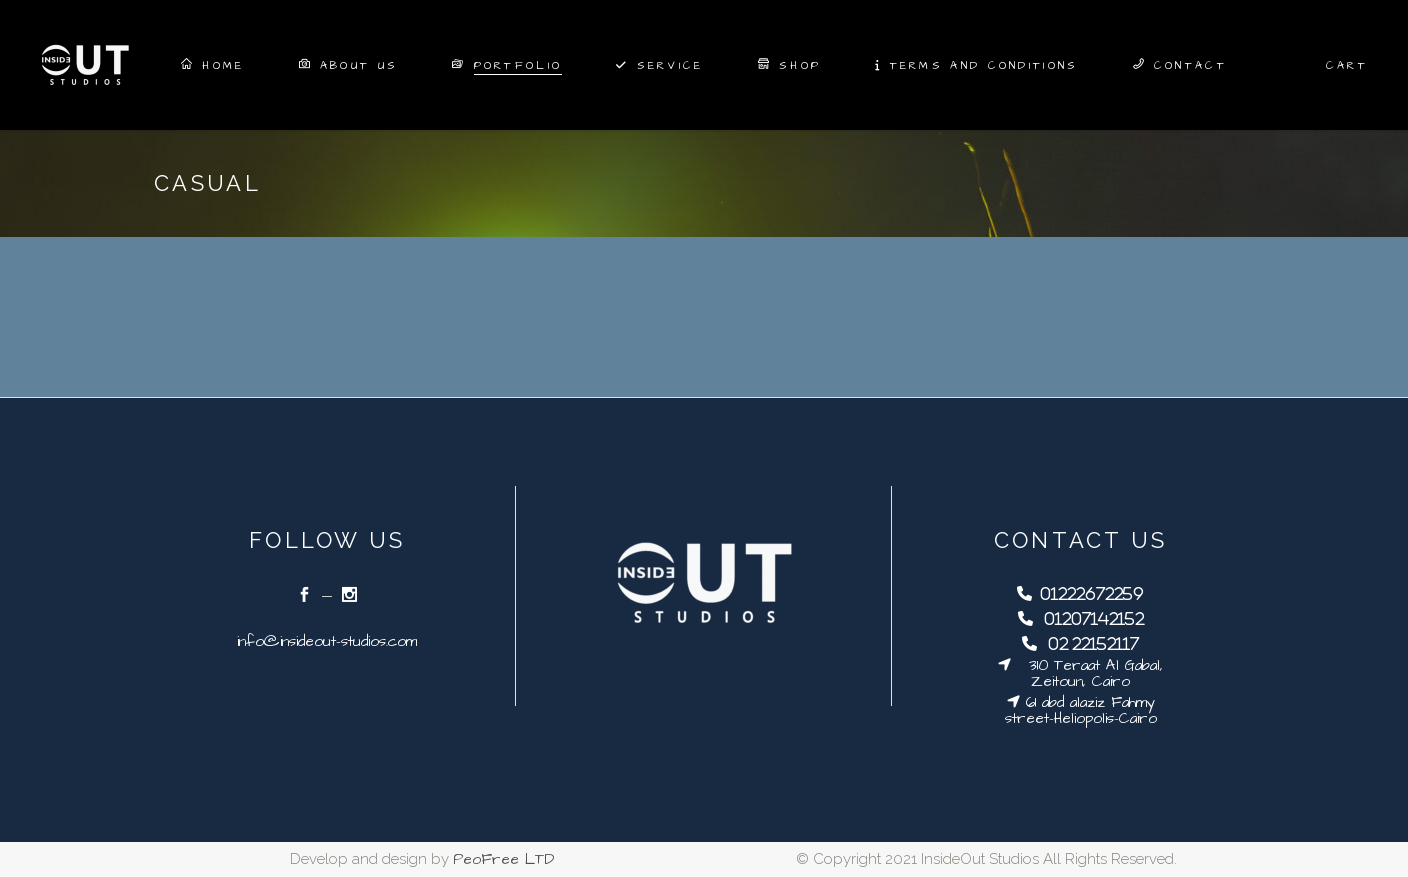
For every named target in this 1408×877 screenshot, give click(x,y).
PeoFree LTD (503, 859)
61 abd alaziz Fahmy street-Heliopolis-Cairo (1081, 710)
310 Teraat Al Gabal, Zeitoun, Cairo (1087, 673)
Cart (1347, 65)
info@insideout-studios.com (327, 641)
